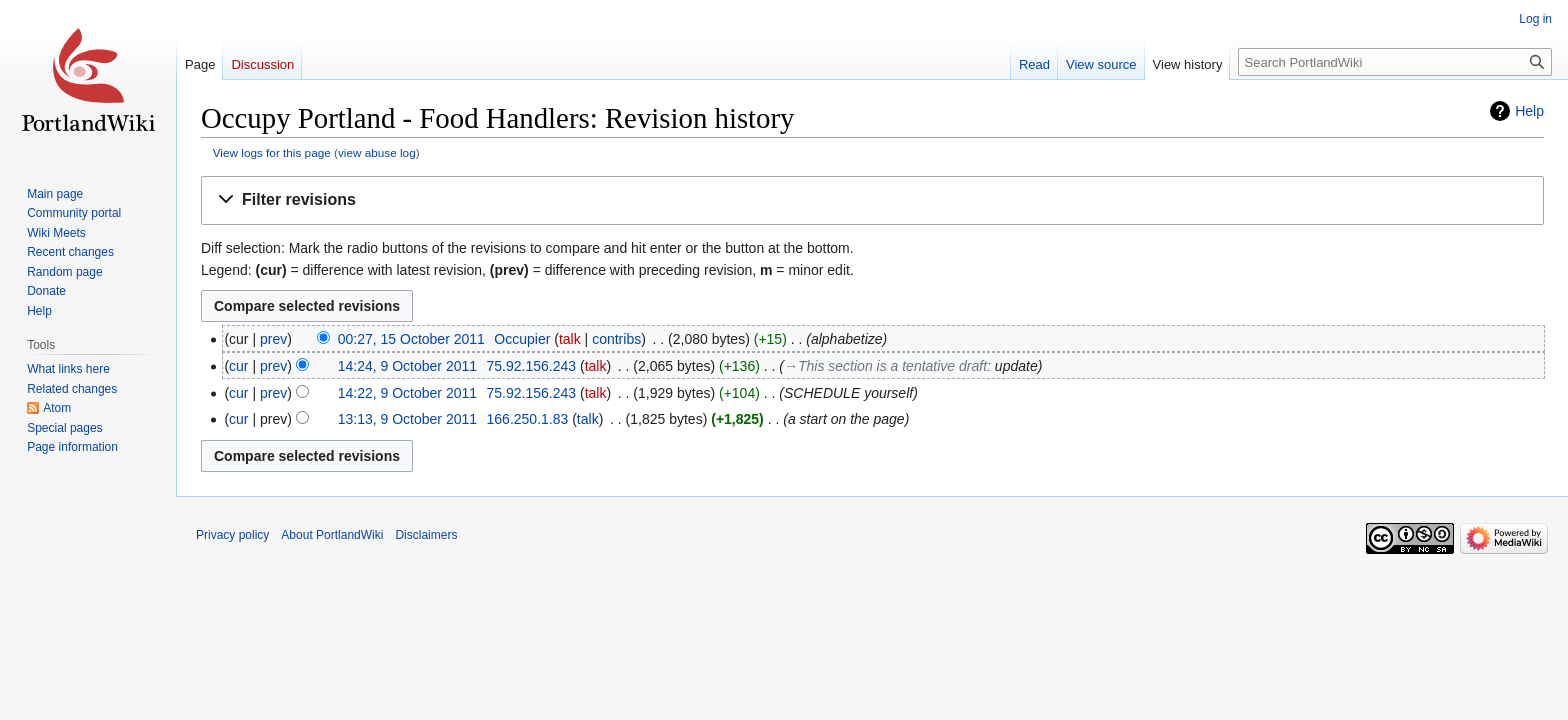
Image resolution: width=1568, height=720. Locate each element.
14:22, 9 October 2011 (407, 393)
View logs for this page (272, 152)
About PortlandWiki (332, 535)
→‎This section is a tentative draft (885, 366)
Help (1529, 111)
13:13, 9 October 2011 (407, 419)
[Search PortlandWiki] (1395, 62)
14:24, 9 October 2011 (407, 366)
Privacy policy (232, 535)
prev (273, 339)
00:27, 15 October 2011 (411, 339)
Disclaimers (426, 535)
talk (570, 339)
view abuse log (377, 152)
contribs (616, 339)
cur (238, 366)
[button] (872, 200)
